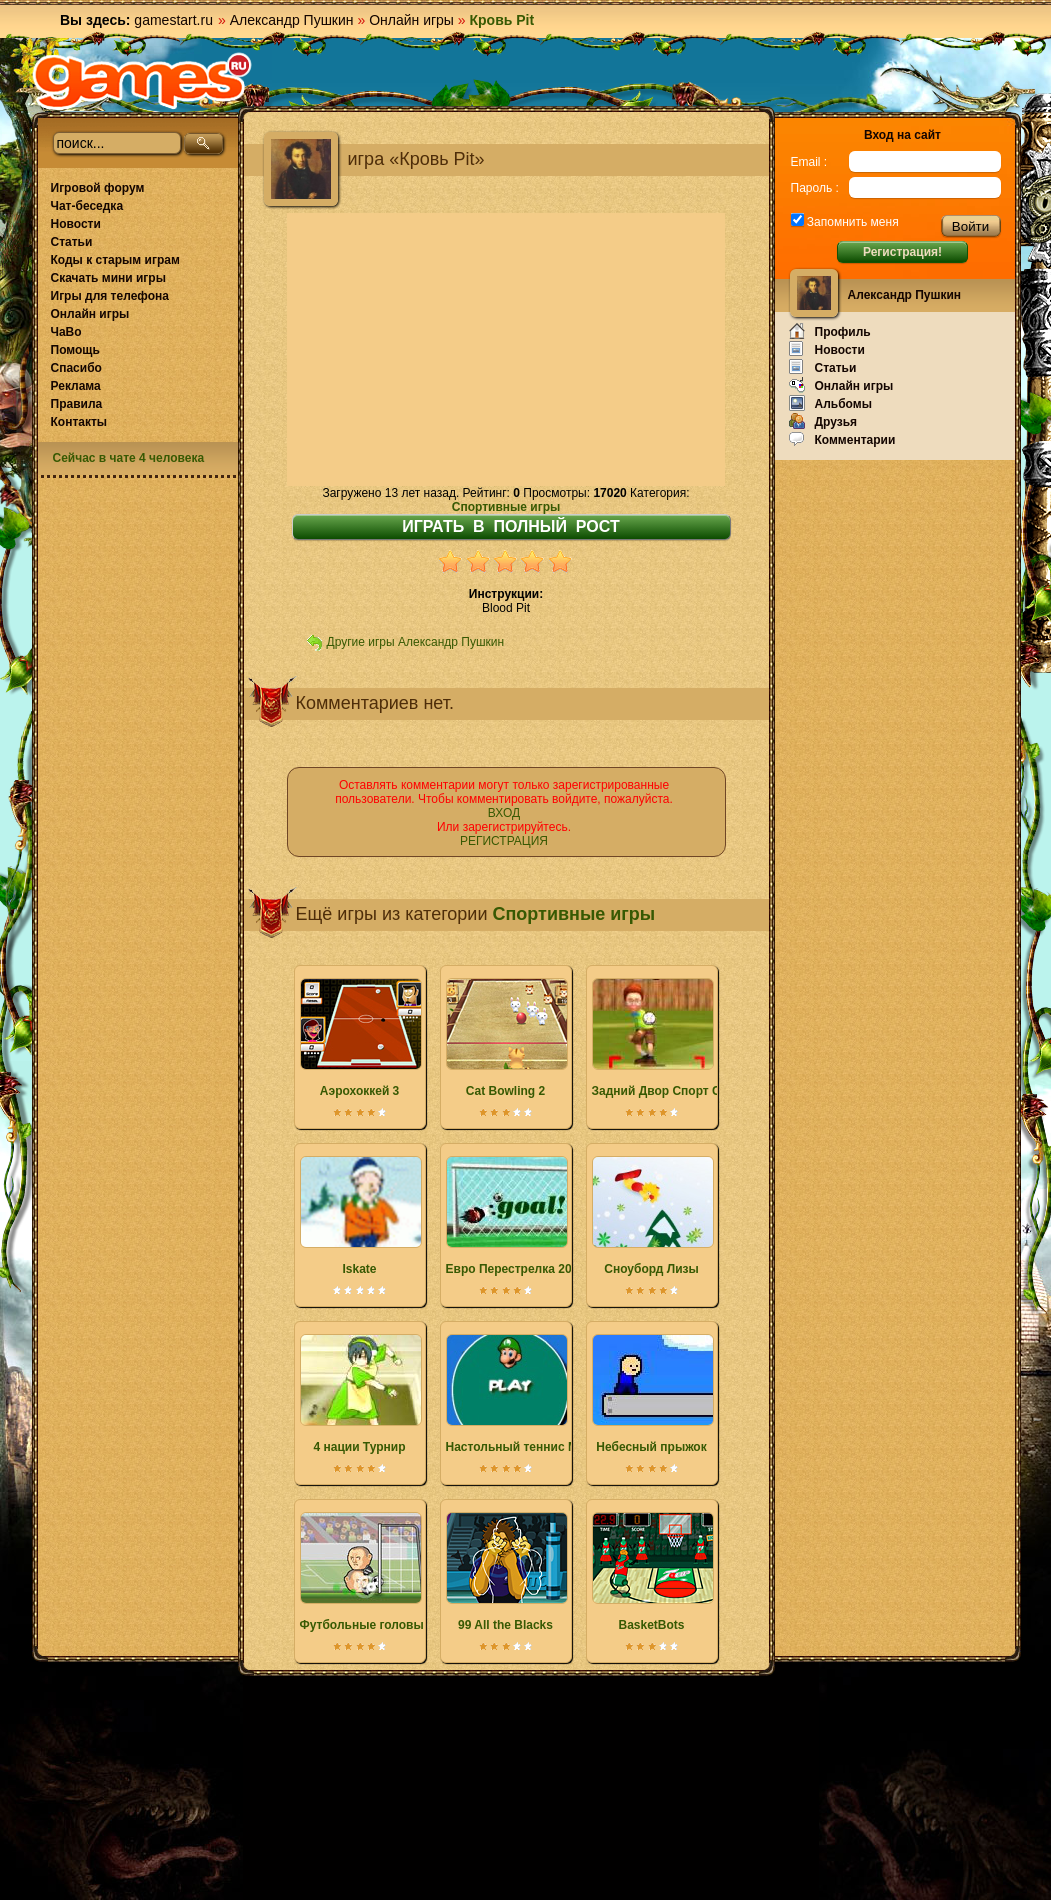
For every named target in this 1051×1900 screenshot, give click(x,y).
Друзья (823, 421)
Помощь (75, 350)
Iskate (360, 1216)
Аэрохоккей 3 (360, 1038)
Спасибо (76, 368)
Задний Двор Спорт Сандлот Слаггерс (706, 1038)
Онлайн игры (411, 20)
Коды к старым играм (115, 260)
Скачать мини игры (108, 278)
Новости (76, 224)
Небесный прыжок (652, 1394)
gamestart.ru (173, 20)
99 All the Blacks (506, 1572)
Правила (77, 404)
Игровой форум (98, 188)
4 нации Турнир (360, 1394)
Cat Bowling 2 (506, 1038)
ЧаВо (66, 332)
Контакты (79, 422)
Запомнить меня (851, 222)
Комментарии (842, 439)
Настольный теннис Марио (526, 1394)
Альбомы (830, 403)
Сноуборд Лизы (652, 1216)
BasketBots (652, 1572)
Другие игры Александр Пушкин (416, 642)
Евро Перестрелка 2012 (515, 1216)
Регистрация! (902, 252)
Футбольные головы (362, 1572)
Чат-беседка (87, 206)
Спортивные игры (506, 507)
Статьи (72, 242)
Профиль (830, 331)
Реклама (76, 386)
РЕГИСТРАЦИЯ (504, 841)
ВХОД (504, 813)
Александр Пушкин (292, 20)
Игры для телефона (110, 296)
